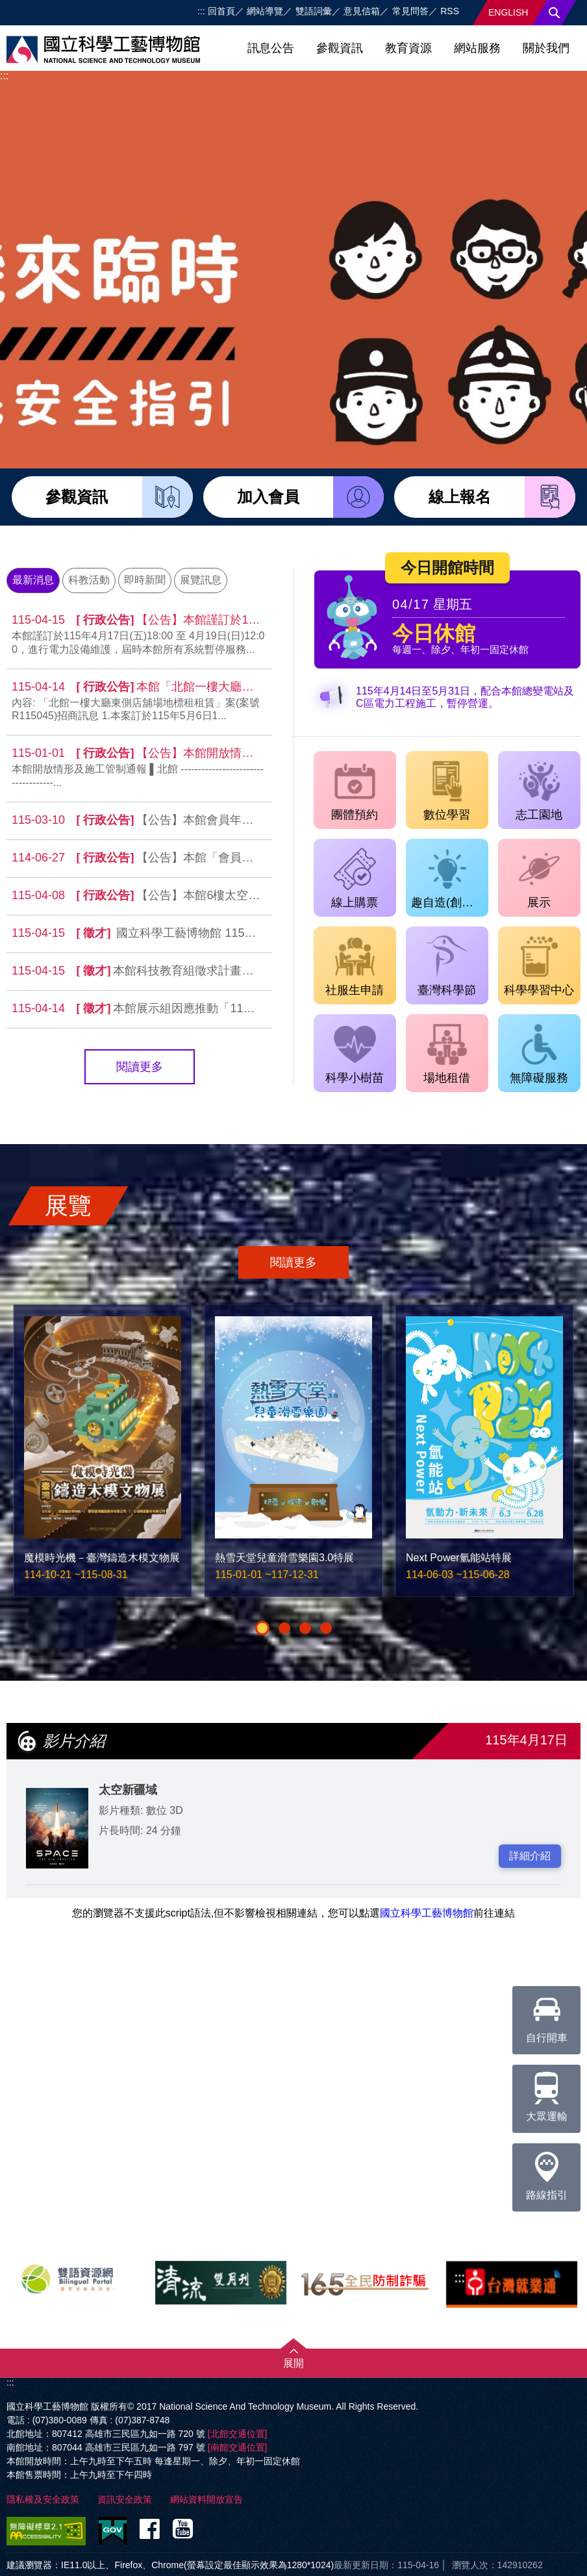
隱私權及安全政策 (42, 2499)
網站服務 (477, 48)
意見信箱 (361, 11)
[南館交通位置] (238, 2447)
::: (201, 11)
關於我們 (546, 48)
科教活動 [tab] (89, 579)
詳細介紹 (530, 1855)
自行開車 (547, 2014)
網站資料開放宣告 (206, 2499)
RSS (449, 11)
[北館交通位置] (238, 2434)
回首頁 (221, 11)
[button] (262, 1628)
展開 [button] (293, 2363)
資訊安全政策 (124, 2499)
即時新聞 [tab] (145, 579)
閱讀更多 (139, 1066)
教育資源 (408, 48)
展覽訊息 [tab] (200, 579)
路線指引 (547, 2171)
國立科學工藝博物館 (426, 1913)
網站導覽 (265, 11)
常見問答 (410, 11)
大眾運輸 (547, 2093)
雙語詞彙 (313, 11)
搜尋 (554, 12)
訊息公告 (270, 48)
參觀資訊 (339, 48)
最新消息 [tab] (33, 579)
